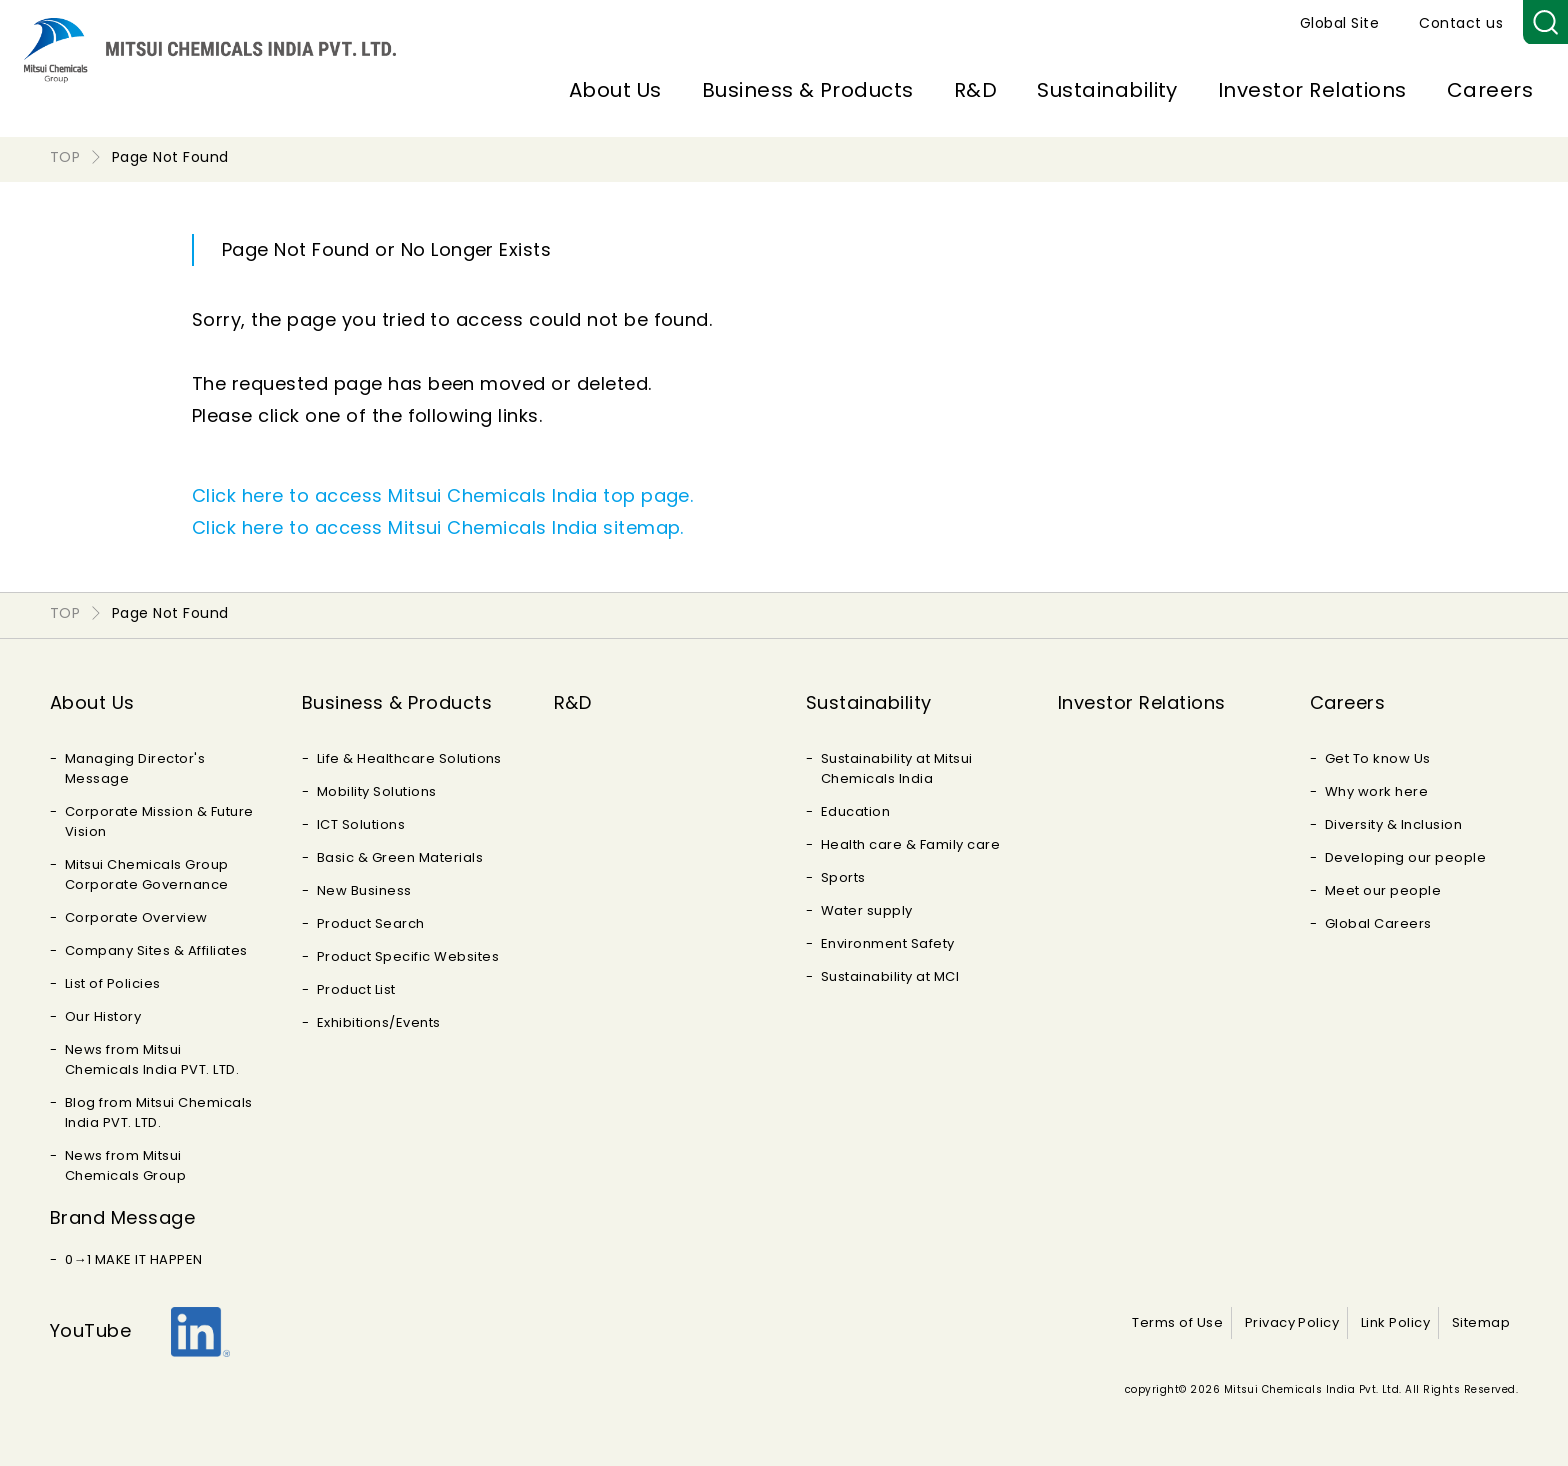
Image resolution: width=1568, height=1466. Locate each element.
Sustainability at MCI (890, 976)
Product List (356, 989)
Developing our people (1405, 857)
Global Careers (1378, 923)
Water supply (867, 910)
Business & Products (808, 90)
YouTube (90, 1330)
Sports (843, 877)
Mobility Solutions (377, 791)
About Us (615, 90)
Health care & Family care (910, 844)
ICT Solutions (361, 824)
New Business (364, 890)
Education (855, 811)
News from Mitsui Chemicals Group (125, 1165)
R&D (975, 90)
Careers (1490, 90)
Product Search (371, 923)
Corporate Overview (136, 917)
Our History (103, 1016)
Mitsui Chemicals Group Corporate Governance (147, 874)
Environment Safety (888, 943)
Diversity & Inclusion (1393, 824)
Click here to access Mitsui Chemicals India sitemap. (438, 527)
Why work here (1376, 791)
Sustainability (1107, 90)
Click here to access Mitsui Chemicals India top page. (442, 495)
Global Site (1339, 23)
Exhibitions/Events (379, 1022)
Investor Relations (1312, 90)
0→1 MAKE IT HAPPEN (134, 1259)
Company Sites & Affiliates (156, 950)
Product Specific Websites (408, 956)
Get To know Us (1378, 758)
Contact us (1461, 23)
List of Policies (113, 983)
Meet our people (1383, 890)
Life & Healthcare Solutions (409, 758)
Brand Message (122, 1217)
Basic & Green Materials (400, 857)
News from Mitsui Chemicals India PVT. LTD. (152, 1059)
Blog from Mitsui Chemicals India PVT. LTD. (158, 1112)
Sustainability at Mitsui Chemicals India (897, 768)
